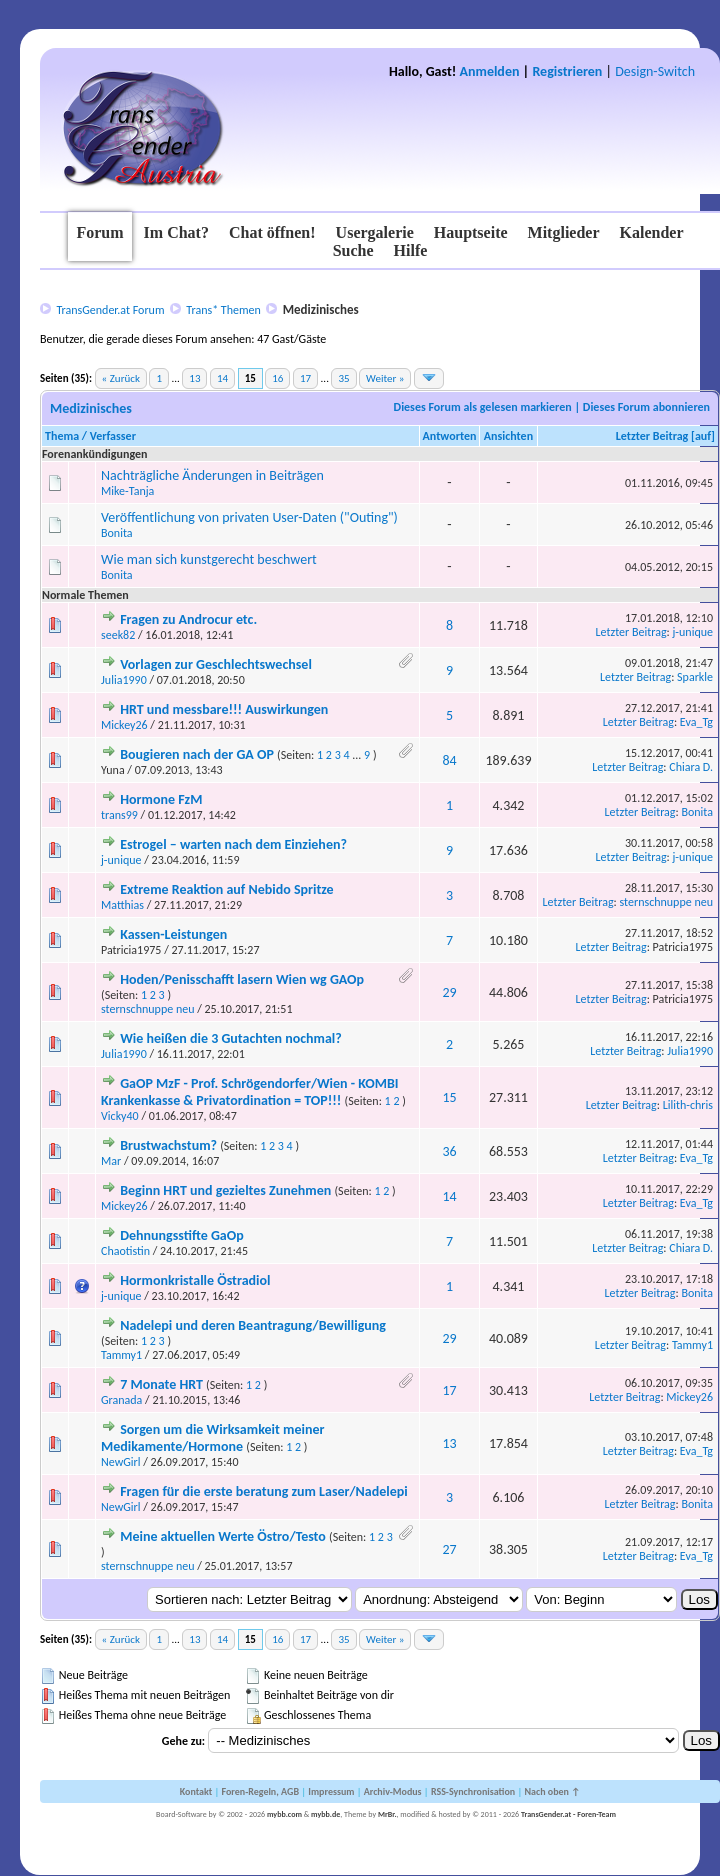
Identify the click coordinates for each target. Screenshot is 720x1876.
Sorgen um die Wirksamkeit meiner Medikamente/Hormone (212, 1438)
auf (703, 436)
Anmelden (490, 71)
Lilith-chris (688, 1105)
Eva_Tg (696, 722)
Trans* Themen (223, 310)
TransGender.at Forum (110, 310)
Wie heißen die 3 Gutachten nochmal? (231, 1038)
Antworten (450, 436)
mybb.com (284, 1814)
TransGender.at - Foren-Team (568, 1814)
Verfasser (113, 436)
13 (194, 378)
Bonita (117, 533)
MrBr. (387, 1814)
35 (343, 378)
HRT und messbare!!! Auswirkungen (224, 709)
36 (449, 1151)
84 (449, 760)
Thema (62, 436)
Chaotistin (125, 1251)
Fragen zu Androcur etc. (188, 619)
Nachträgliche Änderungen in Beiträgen (212, 475)
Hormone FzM (161, 799)
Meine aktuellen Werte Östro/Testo (223, 1536)
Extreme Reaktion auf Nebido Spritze (226, 889)
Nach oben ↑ (552, 1791)
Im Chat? (176, 232)
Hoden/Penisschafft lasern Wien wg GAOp (242, 979)
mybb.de (325, 1814)
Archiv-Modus (393, 1791)
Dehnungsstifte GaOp (182, 1235)
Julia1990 (124, 680)
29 (449, 992)
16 (277, 378)
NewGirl (121, 1462)
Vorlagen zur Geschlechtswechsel (216, 664)
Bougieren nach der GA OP (197, 754)
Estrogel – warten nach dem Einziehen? (233, 844)
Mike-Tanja (127, 491)
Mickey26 (124, 725)
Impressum (331, 1791)
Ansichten (508, 436)
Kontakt (196, 1791)
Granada (121, 1400)
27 (449, 1549)
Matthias (122, 905)
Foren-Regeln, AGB (260, 1791)
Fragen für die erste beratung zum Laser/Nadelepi (264, 1491)
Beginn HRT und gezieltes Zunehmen (225, 1190)
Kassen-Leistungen (173, 934)
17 (305, 378)
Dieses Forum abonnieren (646, 407)
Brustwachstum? (168, 1145)
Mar (111, 1161)
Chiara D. (691, 767)
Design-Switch (655, 71)
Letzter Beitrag (652, 436)
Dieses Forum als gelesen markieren (483, 407)
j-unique (693, 632)
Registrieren (567, 71)
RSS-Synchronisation (473, 1791)
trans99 (119, 815)
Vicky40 (120, 1116)
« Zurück (121, 378)
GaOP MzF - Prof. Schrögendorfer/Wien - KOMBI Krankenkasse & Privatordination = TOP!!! (250, 1092)
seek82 (118, 635)
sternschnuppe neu (666, 902)
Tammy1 (121, 1355)
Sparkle (695, 677)
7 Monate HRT (161, 1384)
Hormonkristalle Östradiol (195, 1280)
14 (222, 378)
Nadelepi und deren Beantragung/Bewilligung (253, 1325)
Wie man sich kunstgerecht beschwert (209, 559)
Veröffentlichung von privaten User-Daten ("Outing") (249, 517)
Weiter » (385, 378)
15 (449, 1097)
